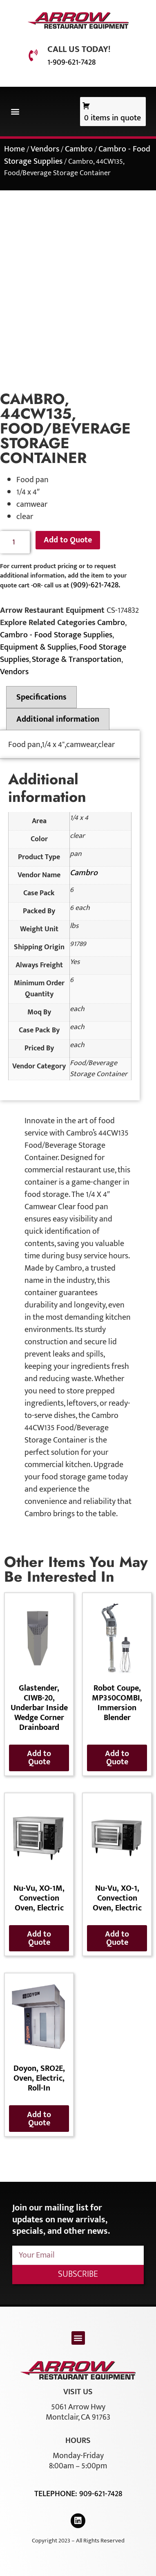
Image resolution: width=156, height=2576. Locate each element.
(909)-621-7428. (95, 585)
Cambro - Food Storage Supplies (56, 635)
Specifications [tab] (41, 697)
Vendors (45, 149)
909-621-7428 (100, 2494)
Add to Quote (68, 540)
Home (14, 149)
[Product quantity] (15, 542)
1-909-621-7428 (71, 62)
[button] (15, 111)
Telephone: (56, 2494)
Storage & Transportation (76, 659)
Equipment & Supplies (38, 647)
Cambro (79, 149)
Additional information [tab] (57, 719)
